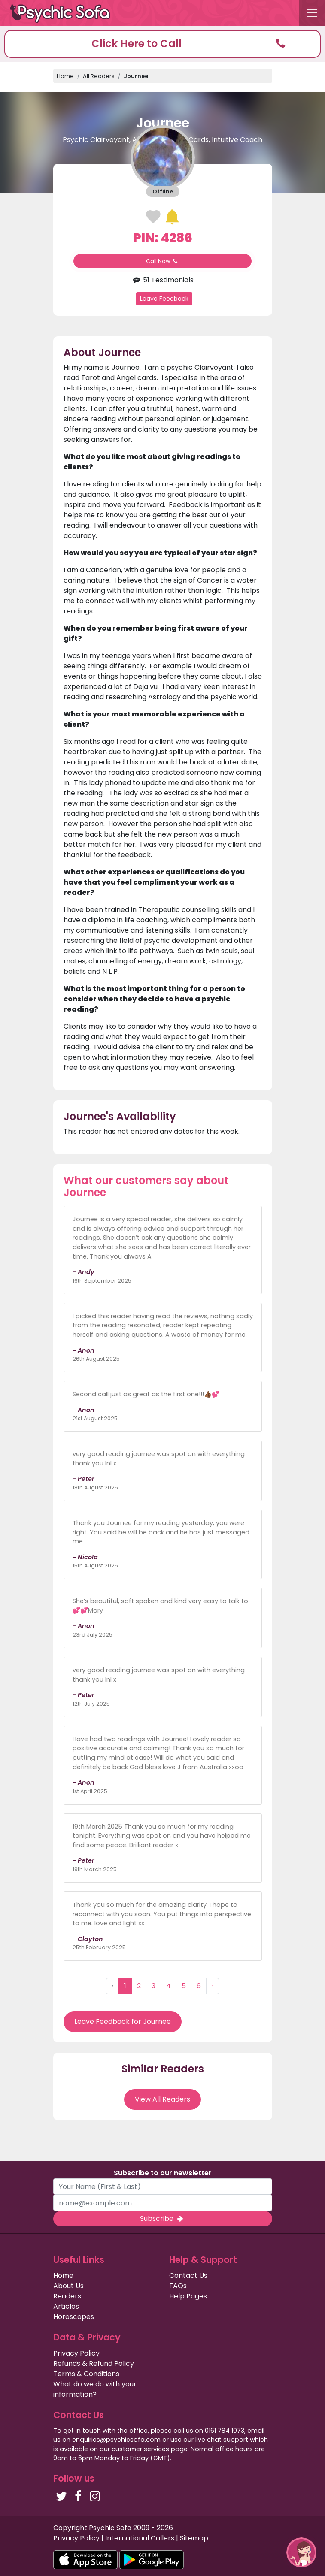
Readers (67, 2296)
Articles (66, 2306)
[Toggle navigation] (312, 13)
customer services (140, 2449)
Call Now (162, 261)
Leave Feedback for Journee (122, 2021)
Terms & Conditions (86, 2374)
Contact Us (188, 2275)
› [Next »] (212, 1986)
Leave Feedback (164, 298)
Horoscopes (73, 2317)
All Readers (99, 76)
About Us (68, 2286)
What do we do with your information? (95, 2389)
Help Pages (188, 2296)
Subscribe (162, 2218)
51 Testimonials (162, 280)
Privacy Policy (76, 2353)
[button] (162, 44)
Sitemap (194, 2538)
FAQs (178, 2286)
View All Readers (162, 2099)
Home (65, 76)
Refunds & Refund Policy (93, 2363)
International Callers (139, 2538)
